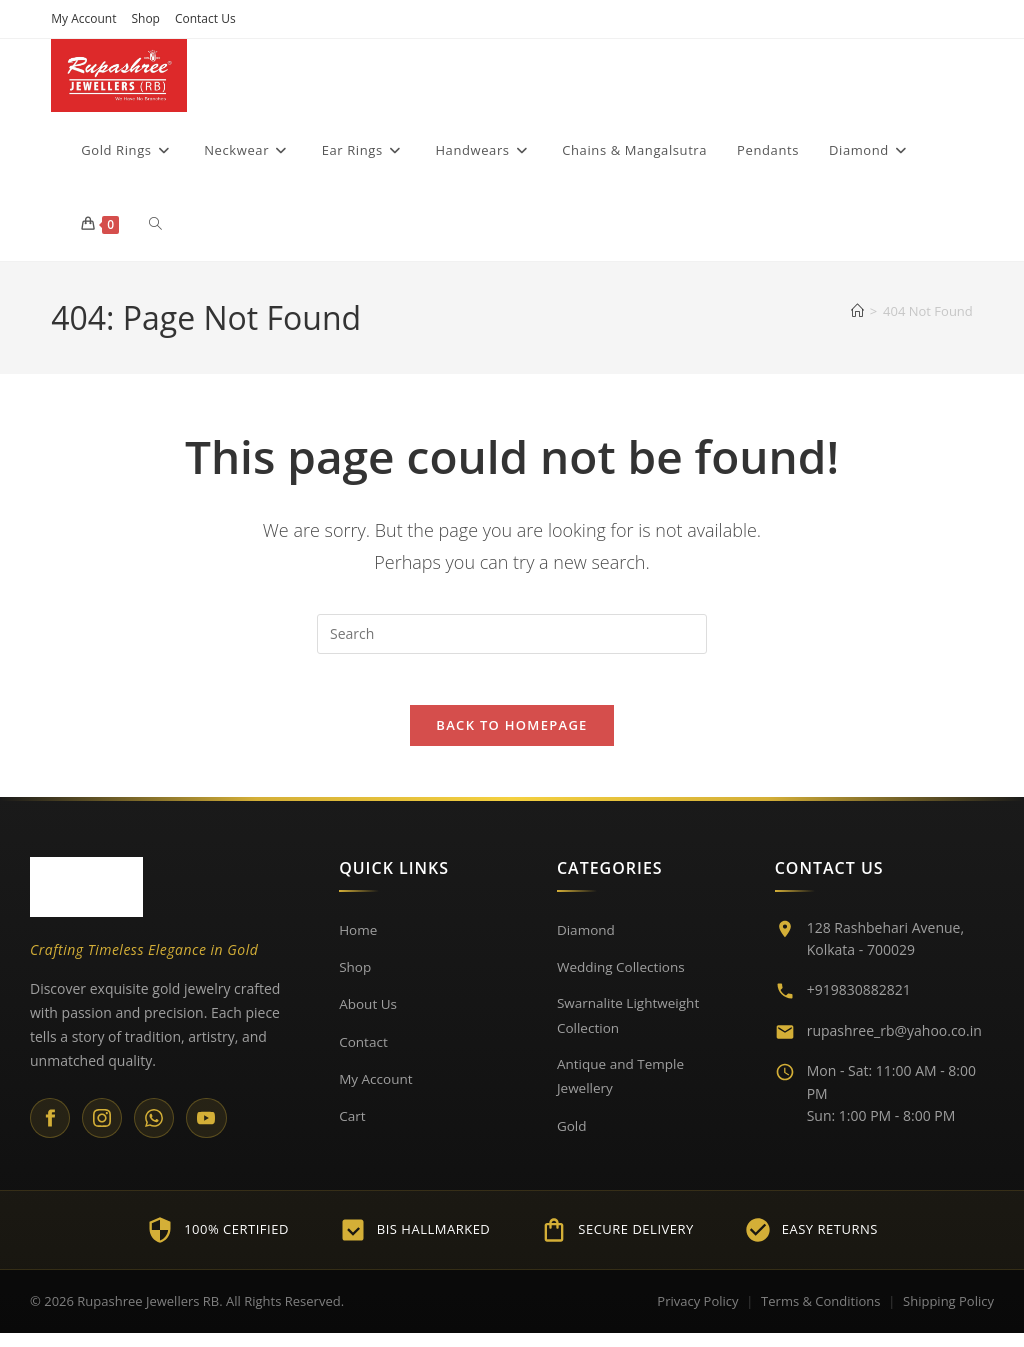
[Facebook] (51, 1129)
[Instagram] (105, 1129)
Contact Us (205, 18)
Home (359, 939)
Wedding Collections (623, 976)
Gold (572, 1138)
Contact (364, 1051)
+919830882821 (859, 1000)
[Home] (857, 312)
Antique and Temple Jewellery (623, 1089)
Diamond (587, 939)
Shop (145, 18)
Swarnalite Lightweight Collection (630, 1026)
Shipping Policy (948, 1314)
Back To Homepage (511, 736)
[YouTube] (213, 1129)
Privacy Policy (697, 1314)
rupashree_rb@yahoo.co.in (894, 1040)
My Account (83, 18)
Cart (352, 1125)
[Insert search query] (512, 635)
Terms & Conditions (820, 1314)
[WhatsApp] (159, 1129)
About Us (369, 1013)
